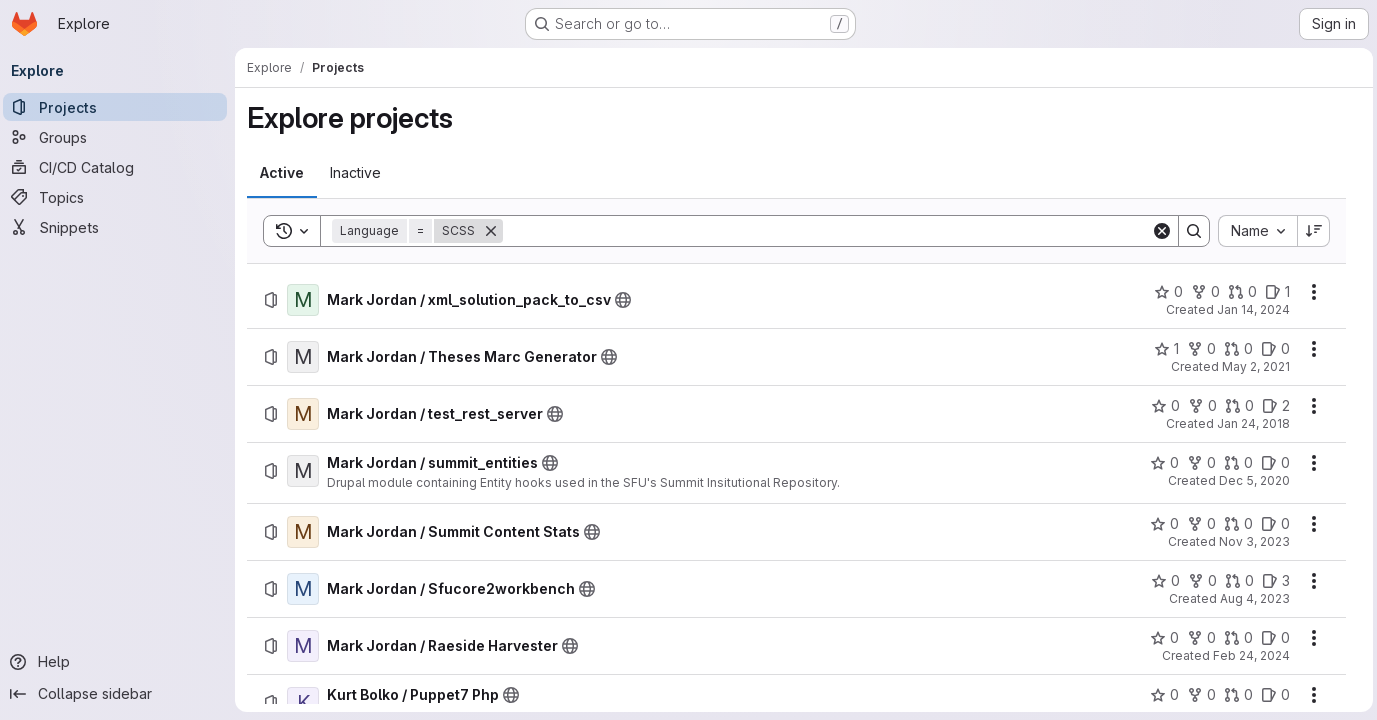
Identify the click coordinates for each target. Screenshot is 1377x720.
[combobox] (1253, 231)
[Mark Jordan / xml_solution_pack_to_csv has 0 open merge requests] (1238, 292)
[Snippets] (120, 227)
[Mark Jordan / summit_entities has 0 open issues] (1271, 463)
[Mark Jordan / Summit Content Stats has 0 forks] (1197, 524)
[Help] (120, 662)
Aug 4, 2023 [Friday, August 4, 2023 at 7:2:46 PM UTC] (1251, 598)
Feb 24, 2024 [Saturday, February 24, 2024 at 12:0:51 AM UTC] (1247, 655)
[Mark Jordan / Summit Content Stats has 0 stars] (1160, 524)
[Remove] (496, 231)
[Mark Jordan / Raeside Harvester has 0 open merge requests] (1234, 638)
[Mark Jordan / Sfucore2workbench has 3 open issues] (1272, 581)
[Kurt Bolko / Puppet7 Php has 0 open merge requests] (1234, 695)
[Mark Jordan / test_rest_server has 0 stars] (1161, 406)
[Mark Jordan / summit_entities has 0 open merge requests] (1234, 463)
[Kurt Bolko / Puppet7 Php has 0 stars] (1160, 695)
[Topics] (120, 197)
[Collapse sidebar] (120, 694)
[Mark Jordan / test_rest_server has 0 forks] (1198, 406)
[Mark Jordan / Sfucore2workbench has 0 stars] (1161, 581)
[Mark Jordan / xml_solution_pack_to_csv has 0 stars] (1164, 292)
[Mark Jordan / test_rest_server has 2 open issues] (1272, 406)
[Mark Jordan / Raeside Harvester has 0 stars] (1160, 638)
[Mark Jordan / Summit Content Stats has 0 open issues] (1271, 524)
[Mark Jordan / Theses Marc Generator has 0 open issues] (1271, 349)
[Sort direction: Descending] (1310, 231)
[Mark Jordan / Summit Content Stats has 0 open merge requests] (1234, 524)
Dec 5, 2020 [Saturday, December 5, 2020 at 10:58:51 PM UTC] (1250, 480)
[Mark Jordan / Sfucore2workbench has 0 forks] (1198, 581)
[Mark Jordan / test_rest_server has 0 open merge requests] (1235, 406)
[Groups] (120, 137)
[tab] (287, 173)
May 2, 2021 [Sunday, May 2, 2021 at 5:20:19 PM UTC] (1252, 366)
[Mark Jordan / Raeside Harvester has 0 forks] (1197, 638)
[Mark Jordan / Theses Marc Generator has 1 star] (1162, 349)
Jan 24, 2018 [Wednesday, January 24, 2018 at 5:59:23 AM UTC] (1249, 423)
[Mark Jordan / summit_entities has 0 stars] (1160, 463)
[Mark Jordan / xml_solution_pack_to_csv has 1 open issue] (1273, 292)
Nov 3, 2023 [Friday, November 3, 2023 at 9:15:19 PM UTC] (1250, 541)
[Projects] (120, 107)
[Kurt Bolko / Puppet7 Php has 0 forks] (1197, 695)
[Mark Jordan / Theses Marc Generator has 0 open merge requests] (1234, 349)
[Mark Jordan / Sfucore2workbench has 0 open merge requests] (1235, 581)
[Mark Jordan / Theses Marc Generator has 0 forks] (1197, 349)
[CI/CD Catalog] (120, 167)
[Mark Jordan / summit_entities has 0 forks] (1197, 463)
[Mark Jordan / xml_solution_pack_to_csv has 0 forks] (1201, 292)
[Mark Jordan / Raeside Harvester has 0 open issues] (1271, 638)
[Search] (827, 231)
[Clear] (1158, 231)
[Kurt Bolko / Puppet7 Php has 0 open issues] (1271, 695)
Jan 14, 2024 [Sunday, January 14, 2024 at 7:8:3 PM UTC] (1249, 309)
